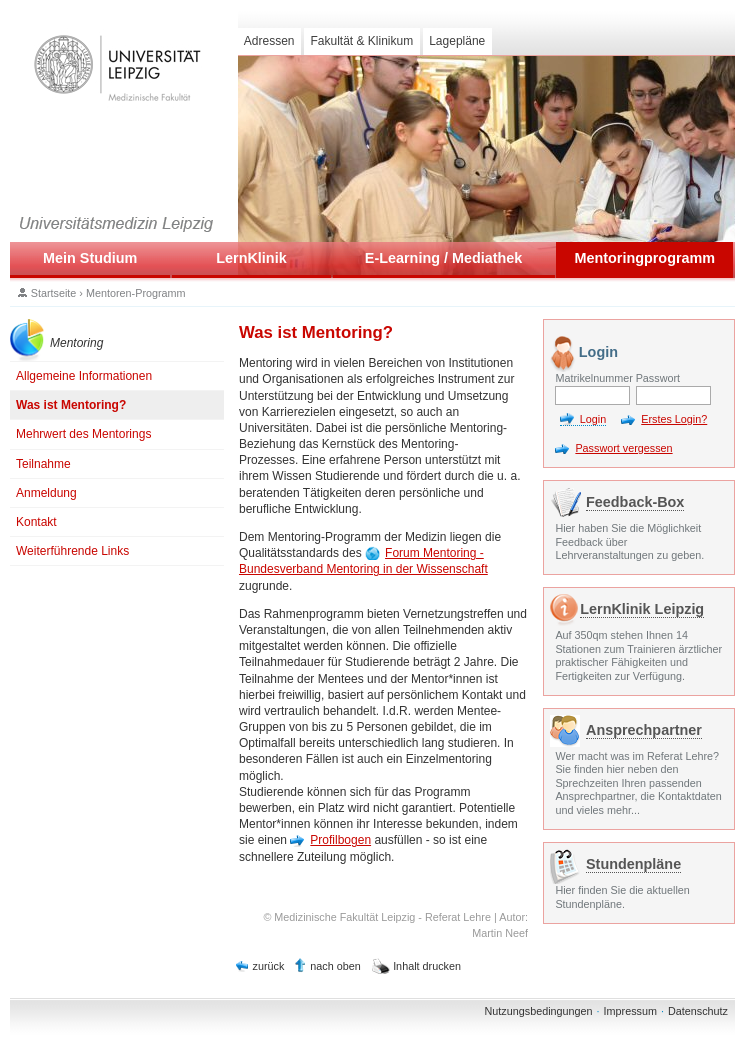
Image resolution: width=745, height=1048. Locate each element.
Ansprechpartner (644, 730)
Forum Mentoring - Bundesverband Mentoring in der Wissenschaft (363, 561)
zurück (269, 966)
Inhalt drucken (427, 966)
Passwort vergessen (623, 448)
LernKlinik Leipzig (642, 609)
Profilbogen (340, 840)
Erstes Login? (674, 419)
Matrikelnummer (592, 378)
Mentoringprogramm (644, 258)
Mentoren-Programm (136, 293)
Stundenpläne (633, 864)
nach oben (335, 966)
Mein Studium (90, 258)
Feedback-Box (635, 502)
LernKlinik (251, 258)
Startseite (54, 293)
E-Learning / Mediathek (444, 258)
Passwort (658, 378)
